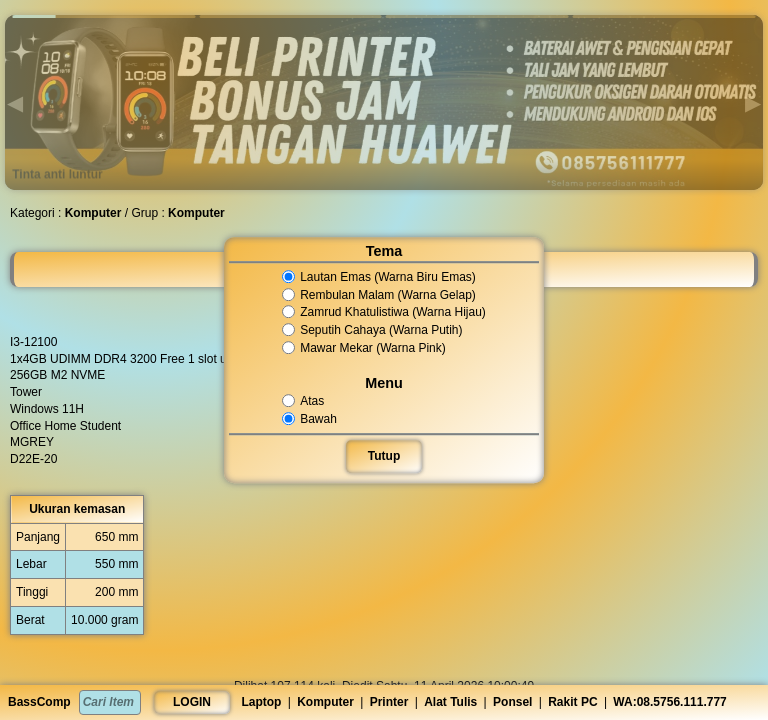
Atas (304, 401)
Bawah (311, 419)
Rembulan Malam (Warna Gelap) (379, 295)
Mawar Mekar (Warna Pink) (364, 348)
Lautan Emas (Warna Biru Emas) (379, 277)
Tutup (384, 456)
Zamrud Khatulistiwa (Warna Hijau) (384, 313)
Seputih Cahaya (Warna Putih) (373, 330)
